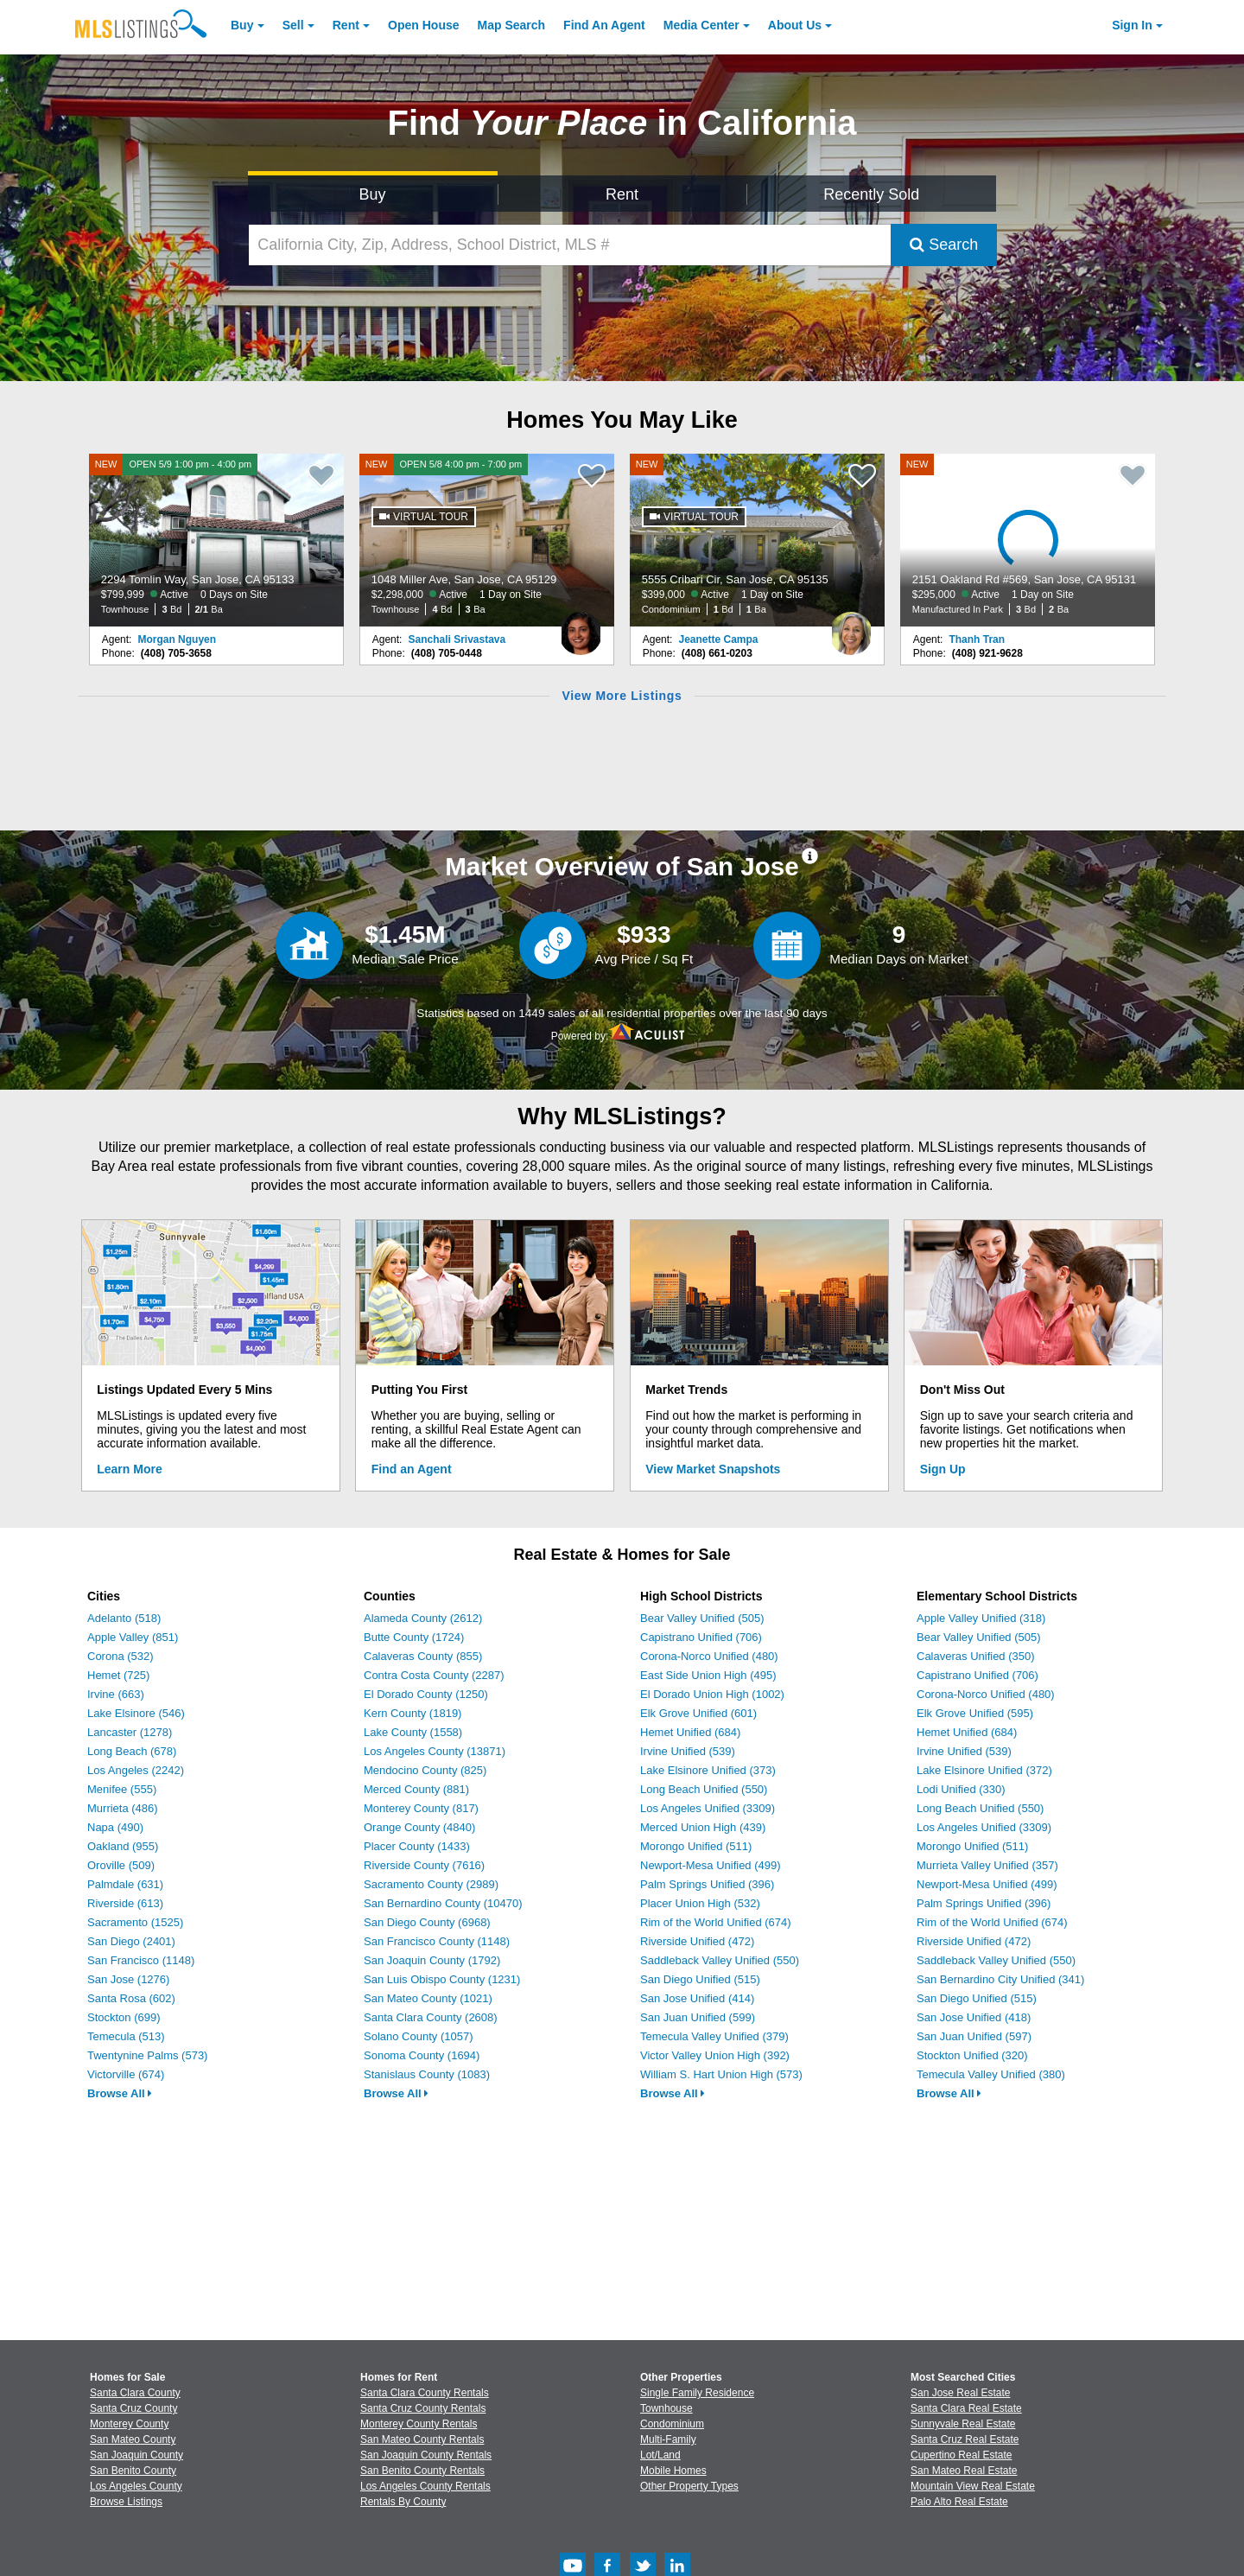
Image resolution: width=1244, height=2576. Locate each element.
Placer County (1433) (417, 1846)
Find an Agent (411, 1469)
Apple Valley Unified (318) (981, 1618)
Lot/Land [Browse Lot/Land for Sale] (660, 2455)
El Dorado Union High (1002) (712, 1694)
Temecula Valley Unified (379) (714, 2036)
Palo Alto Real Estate (959, 2502)
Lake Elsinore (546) (136, 1713)
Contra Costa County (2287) (434, 1675)
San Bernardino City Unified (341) (1000, 1979)
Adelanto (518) (124, 1618)
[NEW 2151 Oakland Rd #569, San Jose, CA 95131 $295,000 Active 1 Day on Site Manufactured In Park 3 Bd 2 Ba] (1028, 540)
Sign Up (943, 1469)
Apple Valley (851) (132, 1637)
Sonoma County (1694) (421, 2055)
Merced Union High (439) (702, 1827)
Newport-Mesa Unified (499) (710, 1865)
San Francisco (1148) (140, 1960)
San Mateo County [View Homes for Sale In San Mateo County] (132, 2439)
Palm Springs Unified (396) (707, 1884)
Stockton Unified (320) (972, 2055)
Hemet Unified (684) (690, 1732)
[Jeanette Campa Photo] (851, 626)
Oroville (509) (121, 1865)
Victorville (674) (125, 2074)
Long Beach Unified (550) (703, 1789)
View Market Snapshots (712, 1469)
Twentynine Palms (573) (147, 2055)
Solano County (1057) (418, 2036)
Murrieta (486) (122, 1808)
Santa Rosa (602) (131, 1998)
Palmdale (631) (125, 1884)
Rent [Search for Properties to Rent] (622, 194)
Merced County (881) (416, 1789)
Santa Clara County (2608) (431, 2017)
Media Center (701, 25)
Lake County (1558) (413, 1732)
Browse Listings (126, 2502)
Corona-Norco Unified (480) (709, 1656)
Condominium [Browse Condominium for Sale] (672, 2424)
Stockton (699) (124, 2017)
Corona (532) (120, 1656)
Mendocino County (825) (425, 1770)
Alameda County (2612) (423, 1618)
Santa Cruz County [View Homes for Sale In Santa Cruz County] (133, 2408)
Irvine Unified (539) (687, 1751)
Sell (293, 25)
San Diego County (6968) (427, 1922)
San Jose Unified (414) (697, 1998)
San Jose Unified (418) (974, 2017)
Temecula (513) (126, 2036)
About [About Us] (795, 25)
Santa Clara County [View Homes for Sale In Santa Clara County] (135, 2393)
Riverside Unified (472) (697, 1941)
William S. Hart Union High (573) (721, 2074)
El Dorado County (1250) (426, 1694)
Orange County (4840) (419, 1827)
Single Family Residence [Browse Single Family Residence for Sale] (697, 2393)
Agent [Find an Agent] (604, 25)
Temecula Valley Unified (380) (991, 2074)
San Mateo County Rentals (422, 2439)
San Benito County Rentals (422, 2471)
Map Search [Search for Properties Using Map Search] (512, 25)
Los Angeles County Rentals (425, 2486)
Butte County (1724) (414, 1637)
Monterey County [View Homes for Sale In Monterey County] (129, 2424)
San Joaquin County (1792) (432, 1960)
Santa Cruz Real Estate (965, 2439)
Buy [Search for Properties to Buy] (372, 194)
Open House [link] (423, 25)
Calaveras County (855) (423, 1656)
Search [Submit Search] (944, 244)
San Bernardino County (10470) (443, 1903)
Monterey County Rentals (418, 2424)
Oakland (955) (122, 1846)
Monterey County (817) (421, 1808)
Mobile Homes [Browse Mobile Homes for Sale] (673, 2471)
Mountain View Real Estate (973, 2486)
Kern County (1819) (412, 1713)
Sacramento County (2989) (431, 1884)
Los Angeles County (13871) (434, 1751)
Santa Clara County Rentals (424, 2393)
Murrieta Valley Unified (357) (987, 1865)
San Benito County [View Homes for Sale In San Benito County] (133, 2471)
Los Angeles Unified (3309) (707, 1808)
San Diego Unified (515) (700, 1979)
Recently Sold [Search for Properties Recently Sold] (871, 194)
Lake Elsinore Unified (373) (708, 1770)
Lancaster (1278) (129, 1732)
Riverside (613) (125, 1903)
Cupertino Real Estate (961, 2455)
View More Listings (622, 696)
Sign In (1132, 25)
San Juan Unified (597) (974, 2036)
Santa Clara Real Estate (966, 2408)
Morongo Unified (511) (696, 1846)
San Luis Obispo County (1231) (442, 1979)
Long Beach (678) (131, 1751)
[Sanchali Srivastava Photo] (580, 626)
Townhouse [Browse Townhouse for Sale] (666, 2408)
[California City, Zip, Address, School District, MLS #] (570, 245)
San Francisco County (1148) (437, 1941)
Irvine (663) (115, 1694)
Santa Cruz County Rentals (423, 2408)
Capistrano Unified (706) (701, 1637)
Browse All (119, 2093)
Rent (346, 25)
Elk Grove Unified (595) (975, 1713)
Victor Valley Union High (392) (715, 2055)
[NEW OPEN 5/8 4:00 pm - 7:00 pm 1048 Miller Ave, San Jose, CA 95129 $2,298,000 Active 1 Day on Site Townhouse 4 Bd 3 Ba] (487, 540)
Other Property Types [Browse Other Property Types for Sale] (689, 2486)
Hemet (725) (118, 1675)
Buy (242, 25)
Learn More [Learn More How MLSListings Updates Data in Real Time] (129, 1469)
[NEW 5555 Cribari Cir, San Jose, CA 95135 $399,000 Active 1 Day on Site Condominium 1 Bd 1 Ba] (757, 540)
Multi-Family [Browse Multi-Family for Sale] (668, 2439)
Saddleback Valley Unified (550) (719, 1960)
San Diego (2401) (131, 1941)
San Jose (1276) (128, 1979)
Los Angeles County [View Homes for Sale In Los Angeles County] (136, 2486)
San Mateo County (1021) (428, 1998)
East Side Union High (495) (708, 1675)
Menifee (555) (121, 1789)
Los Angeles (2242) (135, 1770)
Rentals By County (403, 2502)
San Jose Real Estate (960, 2393)
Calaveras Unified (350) (976, 1656)
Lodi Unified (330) (961, 1789)
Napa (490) (115, 1827)
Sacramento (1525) (135, 1922)
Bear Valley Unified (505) (702, 1618)
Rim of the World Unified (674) (715, 1922)
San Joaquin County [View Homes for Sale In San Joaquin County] (136, 2455)
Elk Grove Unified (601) (698, 1713)
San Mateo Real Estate (964, 2471)
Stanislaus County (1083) (427, 2074)
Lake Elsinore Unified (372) (984, 1770)
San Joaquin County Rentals (426, 2455)
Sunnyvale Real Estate (963, 2424)
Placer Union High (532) (700, 1903)
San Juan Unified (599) (697, 2017)
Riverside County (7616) (424, 1865)
